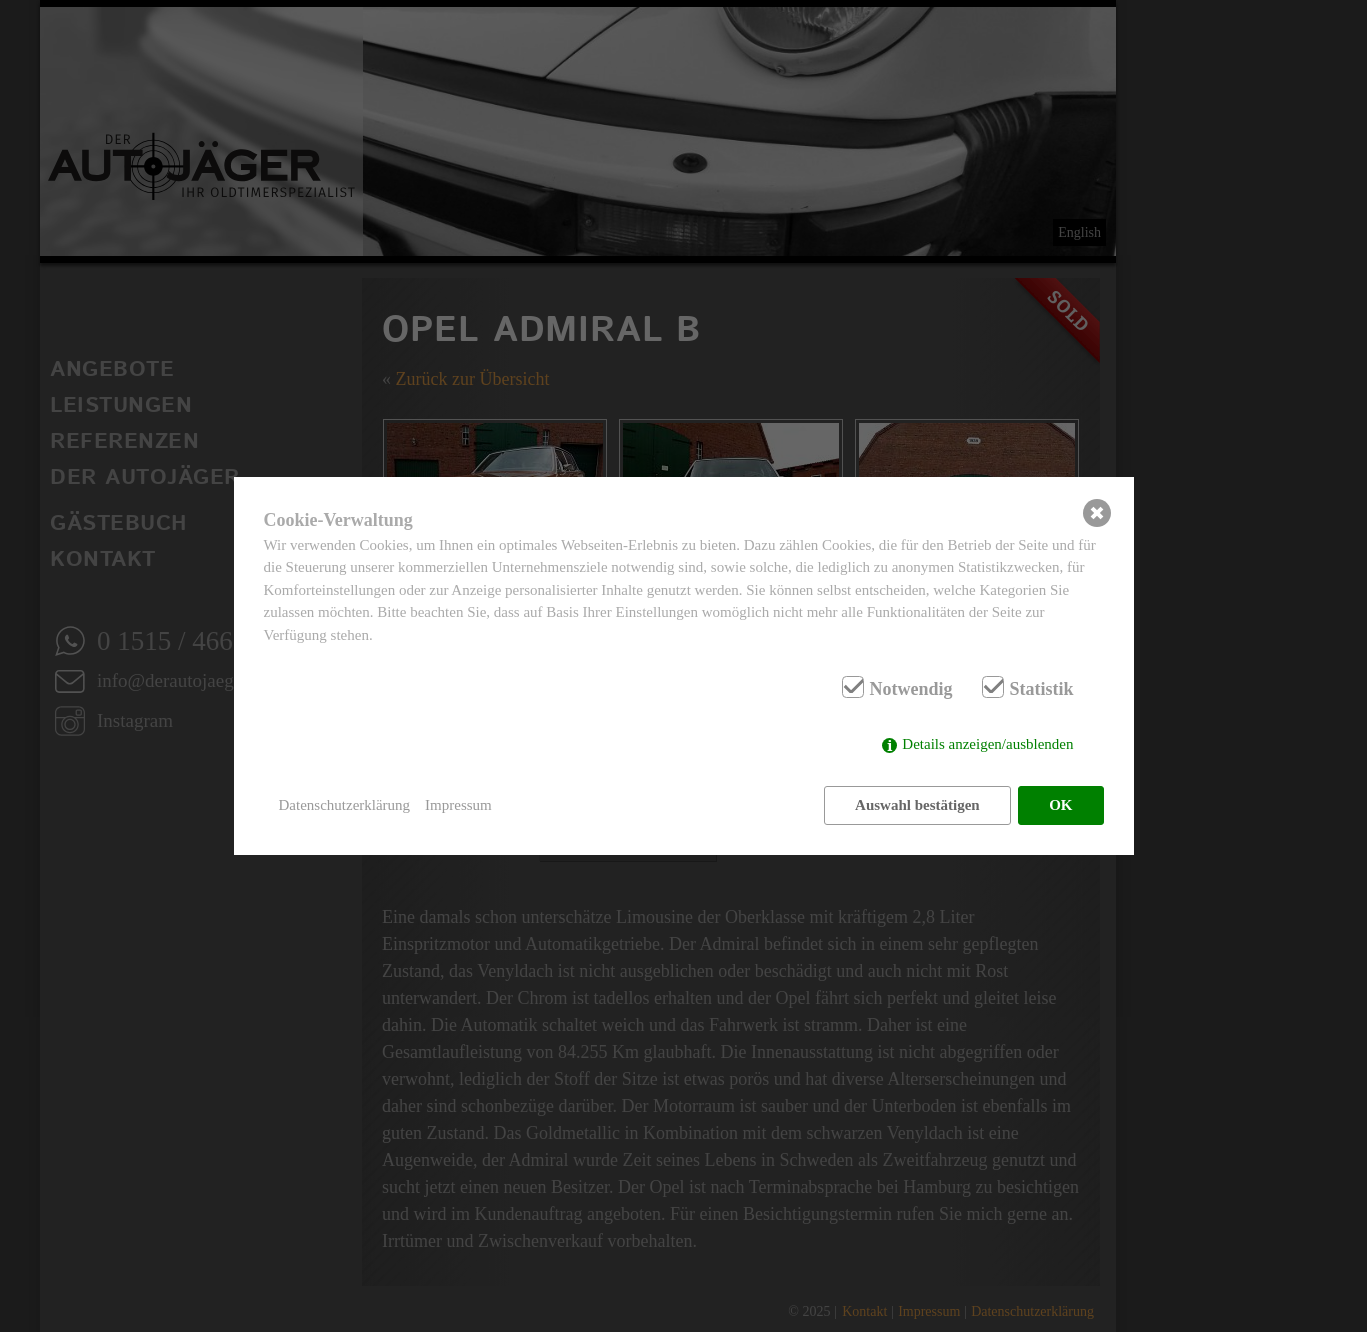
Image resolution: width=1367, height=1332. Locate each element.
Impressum (458, 805)
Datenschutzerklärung (345, 805)
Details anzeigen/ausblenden (987, 744)
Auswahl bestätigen (917, 805)
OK (1060, 805)
